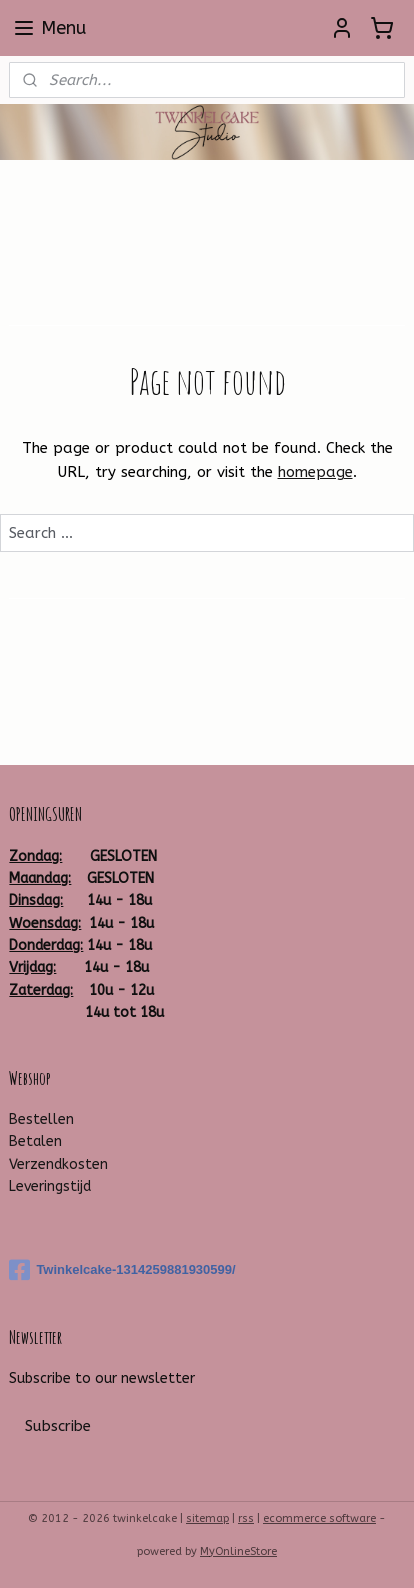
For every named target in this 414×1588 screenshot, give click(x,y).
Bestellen (41, 1119)
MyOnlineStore (238, 1551)
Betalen (35, 1141)
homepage (315, 473)
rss (246, 1518)
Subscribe (58, 1426)
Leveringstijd (50, 1186)
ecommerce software (319, 1518)
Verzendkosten (58, 1164)
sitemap (207, 1518)
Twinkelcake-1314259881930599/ (122, 1270)
